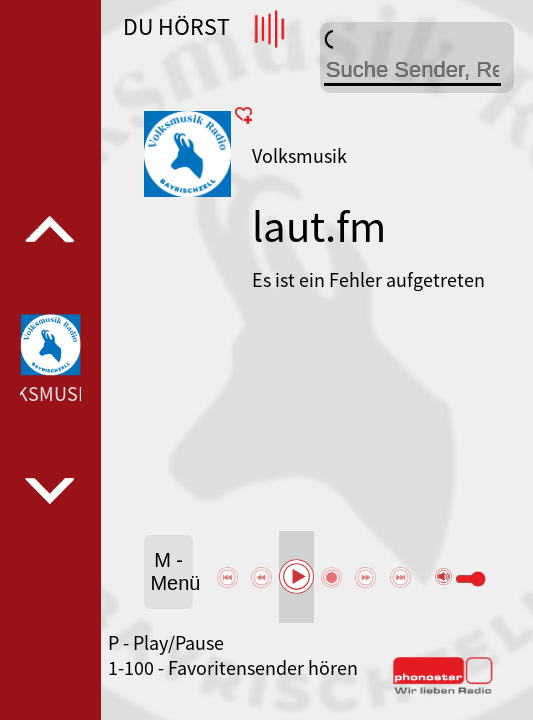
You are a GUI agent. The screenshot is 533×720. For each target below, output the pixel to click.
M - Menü (171, 571)
